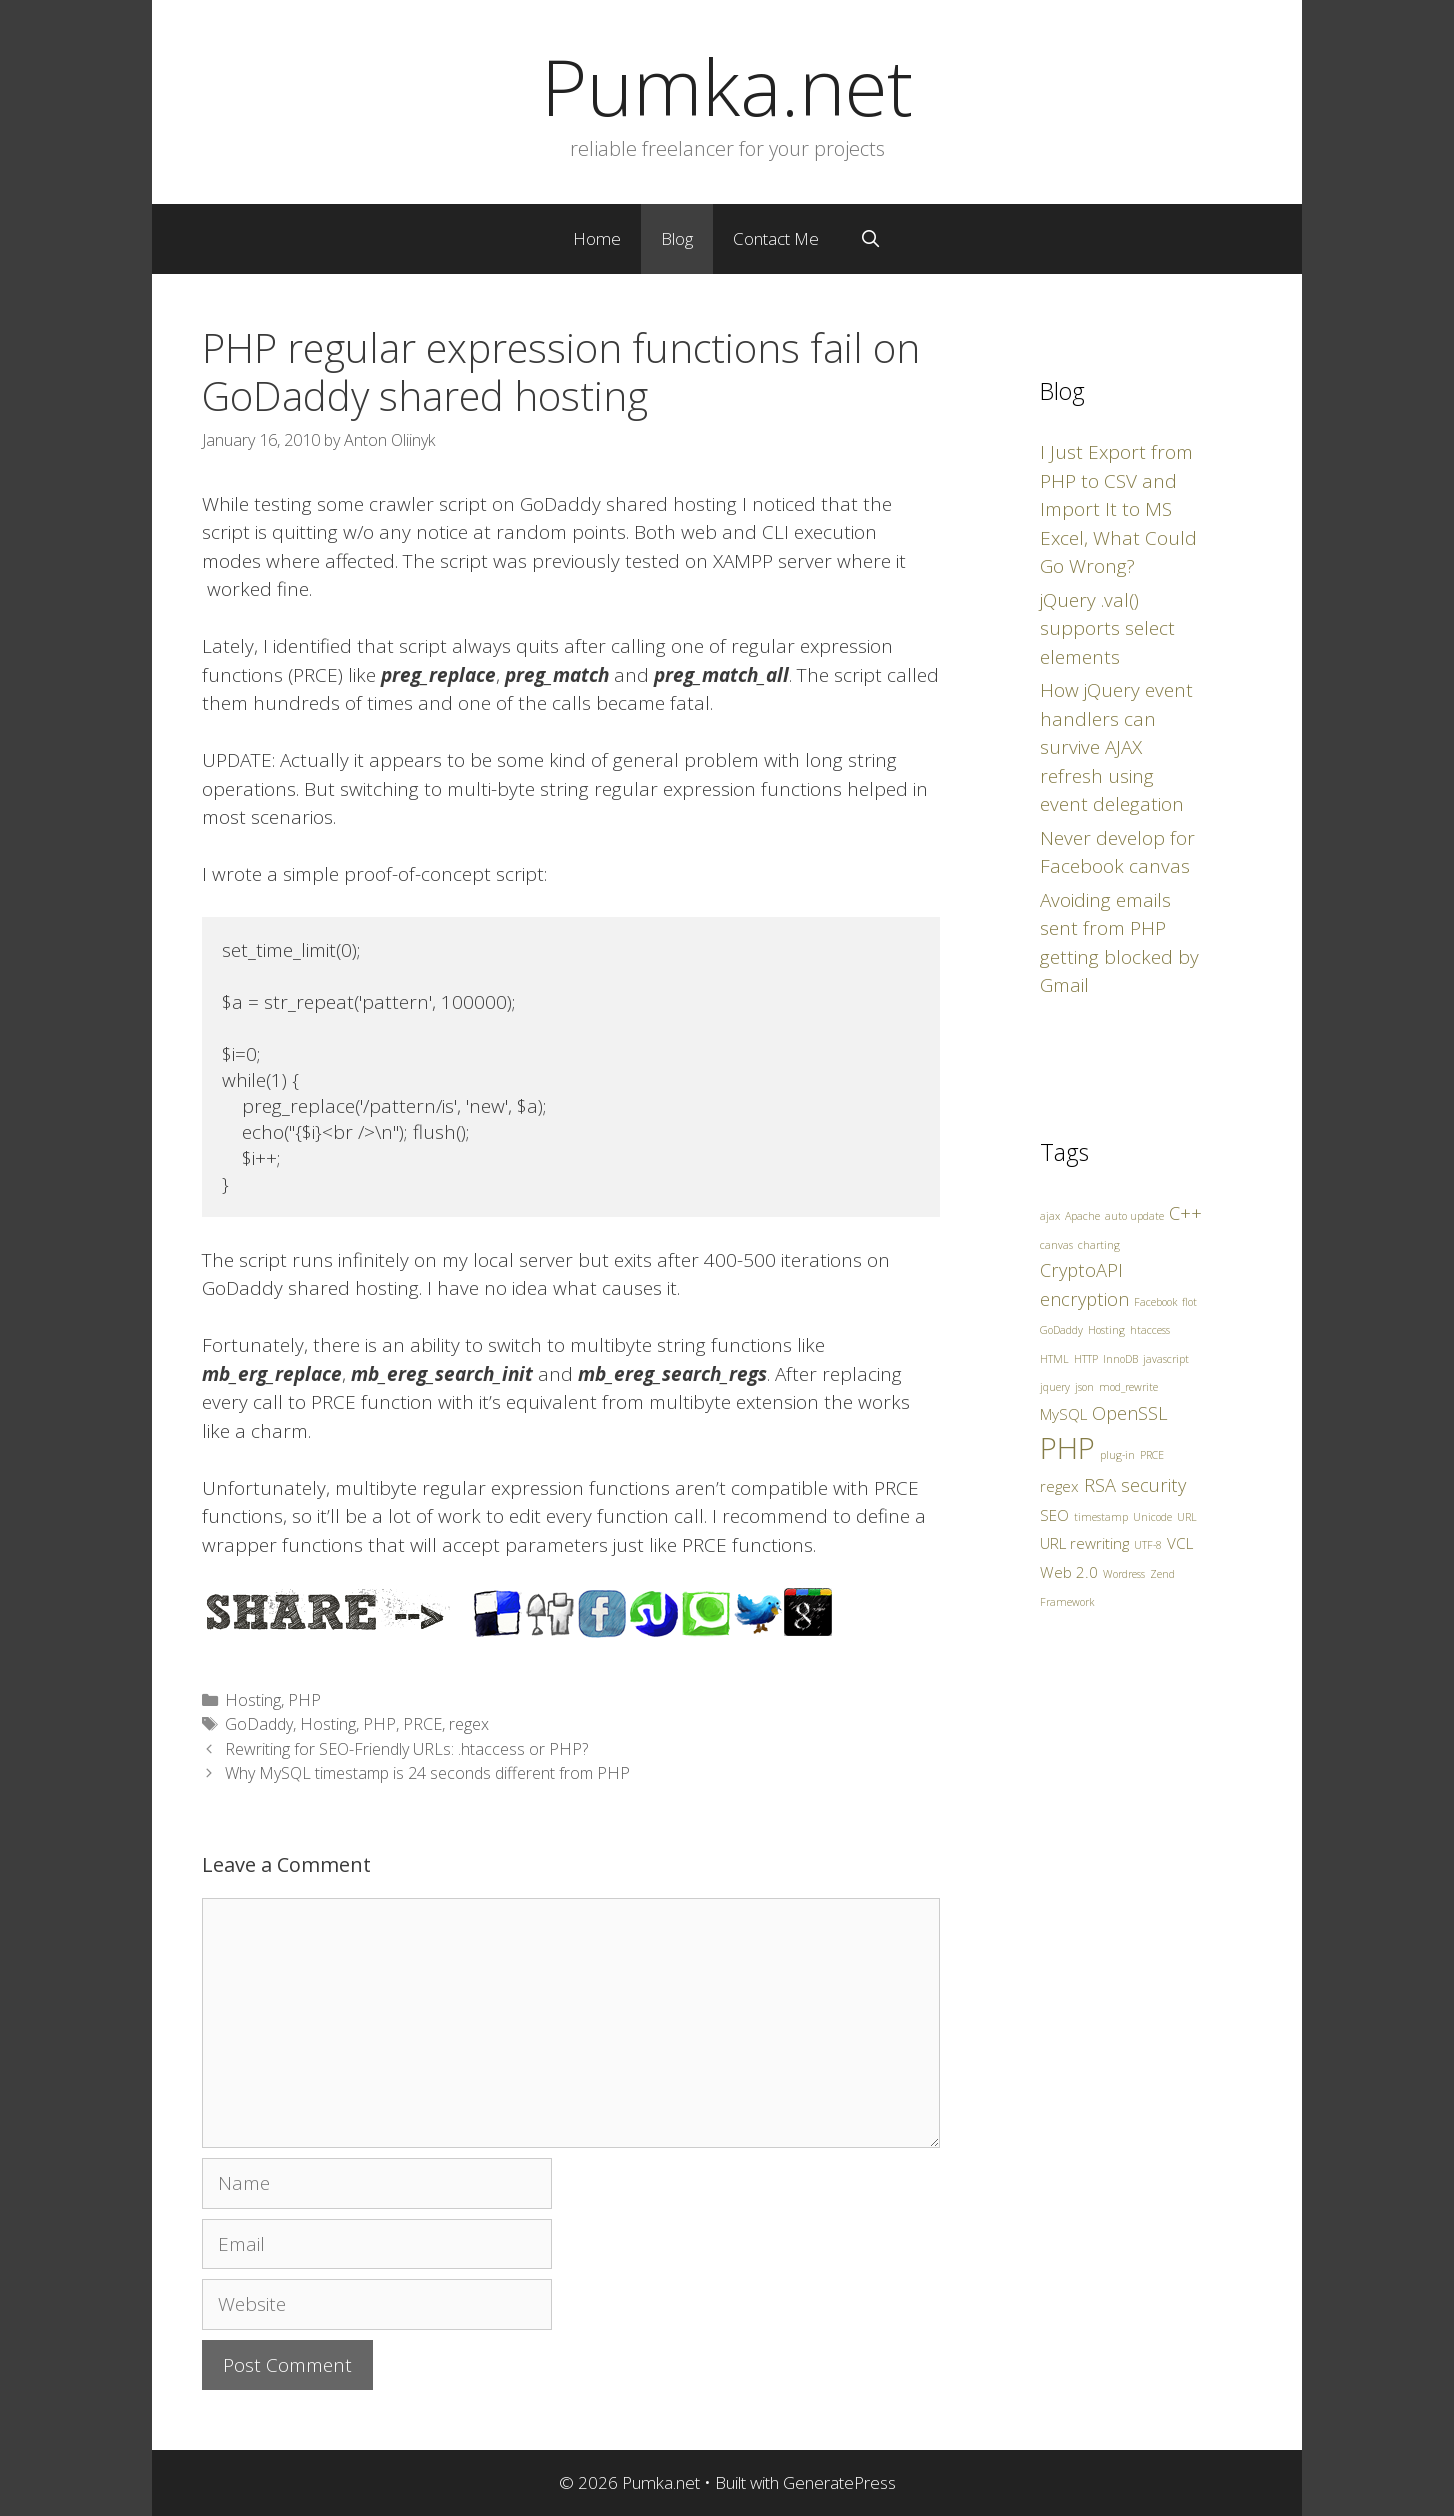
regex (469, 1724)
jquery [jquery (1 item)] (1055, 1387)
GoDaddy (259, 1724)
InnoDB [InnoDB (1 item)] (1120, 1359)
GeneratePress (839, 2482)
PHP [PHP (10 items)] (1067, 1448)
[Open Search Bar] (870, 239)
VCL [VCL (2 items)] (1180, 1543)
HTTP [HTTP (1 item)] (1086, 1359)
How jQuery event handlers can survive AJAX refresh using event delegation (1116, 747)
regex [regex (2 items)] (1059, 1486)
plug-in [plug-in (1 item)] (1117, 1455)
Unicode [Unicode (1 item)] (1152, 1517)
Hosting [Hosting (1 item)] (1106, 1330)
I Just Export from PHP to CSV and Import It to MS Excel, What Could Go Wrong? (1118, 509)
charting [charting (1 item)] (1099, 1245)
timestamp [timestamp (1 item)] (1101, 1517)
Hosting (253, 1700)
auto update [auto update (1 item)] (1134, 1216)
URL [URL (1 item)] (1187, 1517)
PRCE (422, 1724)
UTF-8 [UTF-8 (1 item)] (1148, 1545)
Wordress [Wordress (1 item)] (1124, 1574)
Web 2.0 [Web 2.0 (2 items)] (1069, 1572)
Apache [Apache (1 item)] (1082, 1216)
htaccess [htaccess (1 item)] (1150, 1330)
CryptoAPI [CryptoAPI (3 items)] (1081, 1270)
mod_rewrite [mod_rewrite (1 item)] (1128, 1387)
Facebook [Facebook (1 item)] (1155, 1302)
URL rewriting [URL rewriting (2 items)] (1084, 1543)
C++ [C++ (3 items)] (1185, 1213)
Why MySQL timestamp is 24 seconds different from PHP (427, 1773)
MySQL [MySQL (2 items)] (1063, 1414)
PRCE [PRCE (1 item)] (1152, 1455)
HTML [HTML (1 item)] (1054, 1359)
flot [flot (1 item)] (1189, 1302)
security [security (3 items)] (1153, 1485)
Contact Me (776, 238)
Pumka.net (727, 86)
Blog (677, 238)
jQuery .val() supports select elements (1107, 628)
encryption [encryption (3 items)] (1084, 1299)
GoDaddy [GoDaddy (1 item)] (1061, 1330)
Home (597, 238)
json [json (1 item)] (1084, 1387)
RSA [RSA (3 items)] (1100, 1485)
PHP (304, 1700)
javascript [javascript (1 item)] (1166, 1359)
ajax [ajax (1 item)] (1050, 1216)
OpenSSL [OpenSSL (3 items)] (1130, 1413)
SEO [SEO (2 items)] (1054, 1515)
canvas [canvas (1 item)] (1056, 1245)
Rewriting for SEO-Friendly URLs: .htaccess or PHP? (406, 1749)
